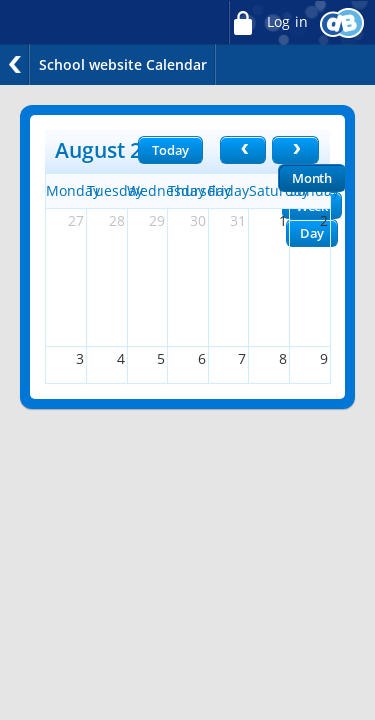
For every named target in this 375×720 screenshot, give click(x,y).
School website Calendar (123, 64)
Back (15, 64)
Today (170, 150)
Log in (268, 22)
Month (312, 178)
